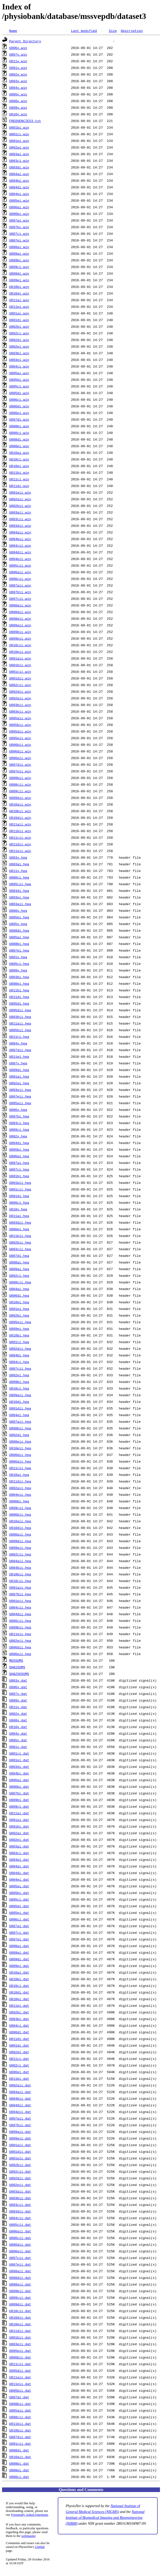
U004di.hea (19, 1142)
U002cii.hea (20, 1554)
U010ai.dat (19, 1972)
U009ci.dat (19, 1806)
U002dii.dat (20, 2178)
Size (113, 30)
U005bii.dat (20, 2390)
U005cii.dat (20, 2224)
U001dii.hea (20, 1408)
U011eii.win (20, 850)
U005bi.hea (19, 1149)
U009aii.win (20, 625)
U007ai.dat (19, 1926)
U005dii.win (20, 731)
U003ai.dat (19, 1846)
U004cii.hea (20, 1607)
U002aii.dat (20, 2085)
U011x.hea (18, 870)
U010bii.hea (20, 1574)
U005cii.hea (20, 884)
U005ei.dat (19, 1912)
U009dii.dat (20, 2304)
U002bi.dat (19, 2012)
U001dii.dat (20, 2151)
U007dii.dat (20, 2437)
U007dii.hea (20, 1050)
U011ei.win (19, 306)
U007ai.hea (19, 1162)
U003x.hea (18, 857)
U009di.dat (19, 1959)
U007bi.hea (19, 1116)
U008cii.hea (20, 1282)
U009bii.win (20, 631)
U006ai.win (19, 207)
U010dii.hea (20, 1527)
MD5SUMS (16, 1660)
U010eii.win (20, 651)
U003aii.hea (20, 904)
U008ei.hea (19, 983)
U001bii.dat (20, 2337)
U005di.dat (19, 1906)
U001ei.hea (19, 1308)
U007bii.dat (20, 2125)
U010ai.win (19, 452)
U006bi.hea (19, 1501)
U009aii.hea (20, 1395)
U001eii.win (20, 492)
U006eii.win (20, 758)
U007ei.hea (19, 950)
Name (13, 30)
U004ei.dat (19, 1879)
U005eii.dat (20, 2350)
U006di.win (19, 406)
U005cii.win (20, 565)
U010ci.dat (19, 1985)
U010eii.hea (20, 1448)
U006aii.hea (20, 1461)
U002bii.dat (20, 2164)
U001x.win (18, 67)
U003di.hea (19, 890)
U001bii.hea (20, 1182)
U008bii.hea (20, 1428)
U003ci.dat (19, 1853)
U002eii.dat (20, 2184)
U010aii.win (20, 804)
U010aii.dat (20, 2457)
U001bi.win (19, 127)
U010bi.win (19, 286)
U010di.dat (19, 1992)
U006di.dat (19, 2032)
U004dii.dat (20, 2105)
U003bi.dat (19, 2018)
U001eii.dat (20, 2158)
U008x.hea (18, 910)
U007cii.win (20, 598)
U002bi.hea (19, 1315)
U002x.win (18, 74)
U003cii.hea (20, 1249)
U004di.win (19, 187)
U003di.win (19, 167)
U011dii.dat (20, 2330)
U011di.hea (19, 996)
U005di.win (19, 393)
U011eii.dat (20, 2383)
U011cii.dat (20, 2364)
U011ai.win (19, 300)
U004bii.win (20, 539)
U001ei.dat (19, 1760)
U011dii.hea (20, 1481)
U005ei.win (19, 200)
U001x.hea (18, 957)
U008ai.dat (19, 1945)
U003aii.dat (20, 2191)
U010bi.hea (19, 1335)
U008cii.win (20, 784)
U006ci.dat (19, 1919)
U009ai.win (19, 253)
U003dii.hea (20, 1222)
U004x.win (18, 87)
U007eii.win (20, 771)
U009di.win (19, 273)
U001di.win (19, 320)
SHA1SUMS (17, 1667)
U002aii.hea (20, 1488)
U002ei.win (19, 346)
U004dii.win (20, 552)
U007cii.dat (20, 2257)
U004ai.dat (19, 1866)
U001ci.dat (19, 1753)
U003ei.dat (19, 1859)
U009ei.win (19, 280)
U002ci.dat (19, 2065)
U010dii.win (20, 817)
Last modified (84, 30)
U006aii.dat (20, 2231)
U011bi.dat (19, 2078)
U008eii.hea (20, 1441)
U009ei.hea (19, 1328)
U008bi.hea (19, 943)
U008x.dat (18, 1720)
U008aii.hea (20, 1534)
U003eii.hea (20, 1089)
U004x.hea (18, 1043)
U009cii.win (20, 791)
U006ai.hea (19, 1156)
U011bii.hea (20, 1235)
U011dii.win (20, 844)
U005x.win (18, 94)
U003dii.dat (20, 2211)
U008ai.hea (19, 1262)
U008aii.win (20, 605)
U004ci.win (19, 366)
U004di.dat (19, 1872)
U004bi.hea (19, 1355)
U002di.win (19, 339)
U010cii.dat (20, 2310)
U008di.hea (19, 930)
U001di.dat (19, 2045)
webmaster (28, 2536)
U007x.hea (18, 1063)
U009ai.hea (19, 1269)
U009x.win (18, 107)
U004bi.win (19, 180)
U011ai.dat (19, 1813)
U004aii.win (20, 532)
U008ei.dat (19, 2470)
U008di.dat (19, 2450)
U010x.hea (18, 1209)
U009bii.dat (20, 2291)
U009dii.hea (20, 1541)
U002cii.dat (20, 2171)
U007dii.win (20, 764)
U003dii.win (20, 525)
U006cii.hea (20, 1620)
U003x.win (18, 81)
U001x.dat (18, 1746)
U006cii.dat (20, 2237)
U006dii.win (20, 751)
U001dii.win (20, 678)
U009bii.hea (20, 1627)
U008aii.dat (20, 2271)
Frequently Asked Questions (29, 2515)
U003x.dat (18, 1680)
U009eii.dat (20, 2138)
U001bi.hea (19, 1176)
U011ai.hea (19, 1215)
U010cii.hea (20, 1580)
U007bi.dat (19, 1793)
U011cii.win (20, 837)
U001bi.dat (19, 1826)
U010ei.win (19, 466)
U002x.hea (18, 1136)
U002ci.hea (19, 1275)
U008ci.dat (19, 2476)
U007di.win (19, 419)
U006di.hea (19, 1295)
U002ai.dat (19, 1833)
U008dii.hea (20, 1454)
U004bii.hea (20, 1567)
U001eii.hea (20, 1600)
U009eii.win (20, 638)
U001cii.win (20, 671)
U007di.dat (19, 2397)
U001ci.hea (19, 1342)
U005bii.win (20, 724)
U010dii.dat (20, 2317)
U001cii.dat (20, 2443)
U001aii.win (20, 658)
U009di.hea (19, 1069)
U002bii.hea (20, 1242)
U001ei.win (19, 140)
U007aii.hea (20, 1421)
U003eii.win (20, 711)
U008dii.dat (20, 2277)
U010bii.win (20, 811)
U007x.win (18, 54)
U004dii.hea (20, 1614)
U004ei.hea (19, 1415)
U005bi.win (19, 379)
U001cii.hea (20, 1189)
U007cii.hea (20, 1368)
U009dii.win (20, 797)
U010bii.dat (20, 2430)
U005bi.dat (19, 1892)
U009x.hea (18, 970)
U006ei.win (19, 412)
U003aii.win (20, 512)
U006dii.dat (20, 2244)
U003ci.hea (19, 1123)
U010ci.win (19, 459)
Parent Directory (25, 41)
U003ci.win (19, 160)
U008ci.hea (19, 877)
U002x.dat (18, 1713)
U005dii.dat (20, 2370)
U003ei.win (19, 359)
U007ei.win (19, 240)
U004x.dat (18, 1733)
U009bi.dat (19, 1799)
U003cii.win (20, 519)
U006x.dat (18, 1687)
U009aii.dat (20, 2131)
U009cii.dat (20, 2297)
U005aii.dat (20, 2410)
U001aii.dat (20, 2145)
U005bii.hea (20, 1030)
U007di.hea (19, 1255)
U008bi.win (19, 426)
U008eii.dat (20, 2284)
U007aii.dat (20, 2118)
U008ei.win (19, 446)
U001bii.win (20, 665)
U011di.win (19, 485)
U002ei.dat (19, 1839)
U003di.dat (19, 1766)
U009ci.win (19, 266)
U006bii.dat (20, 2357)
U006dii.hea (20, 1647)
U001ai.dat (19, 1819)
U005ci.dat (19, 1899)
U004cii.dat (20, 2218)
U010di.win (19, 293)
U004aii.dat (20, 2091)
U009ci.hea (19, 1129)
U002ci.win (19, 333)
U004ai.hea (19, 1288)
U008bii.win (20, 777)
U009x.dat (18, 1700)
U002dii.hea (20, 1348)
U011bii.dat (20, 2423)
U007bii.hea (20, 1594)
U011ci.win (19, 479)
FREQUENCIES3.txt (25, 120)
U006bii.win (20, 744)
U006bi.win (19, 213)
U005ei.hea (19, 917)
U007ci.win (19, 233)
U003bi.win (19, 353)
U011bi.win (19, 472)
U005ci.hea (19, 963)
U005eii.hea (20, 1322)
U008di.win (19, 439)
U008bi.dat (19, 2463)
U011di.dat (19, 2038)
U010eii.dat (20, 2324)
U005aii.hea (20, 1103)
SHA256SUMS (19, 1673)
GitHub (39, 2547)
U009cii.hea (20, 1507)
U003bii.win (20, 704)
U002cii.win (20, 685)
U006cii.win (20, 578)
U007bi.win (19, 227)
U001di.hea (19, 1196)
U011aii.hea (20, 1023)
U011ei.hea (19, 1056)
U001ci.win (19, 134)
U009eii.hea (20, 1547)
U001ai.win (19, 313)
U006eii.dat (20, 2251)
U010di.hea (19, 1401)
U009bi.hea (19, 1381)
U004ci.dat (19, 2025)
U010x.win (18, 114)
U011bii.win (20, 831)
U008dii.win (20, 612)
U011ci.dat (19, 2058)
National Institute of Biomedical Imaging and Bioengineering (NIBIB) (105, 2517)
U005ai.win (19, 373)
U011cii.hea (20, 1468)
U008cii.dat (20, 2417)
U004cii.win (20, 545)
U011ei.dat (19, 2005)
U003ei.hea (19, 897)
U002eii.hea (20, 1640)
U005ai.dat (19, 1886)
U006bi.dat (19, 1786)
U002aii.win (20, 499)
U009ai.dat (19, 1952)
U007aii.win (20, 585)
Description (132, 30)
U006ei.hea (19, 1229)
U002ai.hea (19, 1083)
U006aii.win (20, 572)
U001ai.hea (19, 1076)
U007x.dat (18, 1693)
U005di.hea (19, 1003)
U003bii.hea (20, 1016)
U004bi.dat (19, 1773)
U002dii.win (20, 691)
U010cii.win (20, 645)
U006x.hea (18, 1109)
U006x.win (18, 47)
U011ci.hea (19, 1036)
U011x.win (18, 61)
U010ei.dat (19, 1999)
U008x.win (18, 101)
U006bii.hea (20, 1514)
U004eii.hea (20, 1494)
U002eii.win (20, 698)
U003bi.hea (19, 977)
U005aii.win (20, 718)
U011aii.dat (20, 2377)
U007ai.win (19, 220)
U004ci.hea (19, 1361)
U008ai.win (19, 247)
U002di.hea (19, 1434)
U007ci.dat (19, 1932)
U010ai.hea (19, 1474)
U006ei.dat (19, 2072)
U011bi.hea (19, 990)
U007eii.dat (20, 2264)
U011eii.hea (20, 1634)
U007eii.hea (20, 1096)
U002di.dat (19, 2052)
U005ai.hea (19, 937)
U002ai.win (19, 147)
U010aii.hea (20, 1521)
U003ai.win (19, 154)
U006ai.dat (19, 1780)
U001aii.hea (20, 1587)
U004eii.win (20, 558)
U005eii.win (20, 738)
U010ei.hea (19, 1302)
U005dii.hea (20, 1010)
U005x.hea (18, 923)
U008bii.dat (20, 2403)
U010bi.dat (19, 1979)
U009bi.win (19, 260)
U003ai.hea (19, 864)
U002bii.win (20, 505)
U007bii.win (20, 592)
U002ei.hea (19, 1375)
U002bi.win (19, 326)
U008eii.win (20, 618)
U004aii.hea (20, 1561)
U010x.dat (18, 1726)
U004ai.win (19, 174)
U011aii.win (20, 824)
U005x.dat (18, 1740)
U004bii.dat (20, 2098)
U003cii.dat (20, 2204)
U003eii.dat (20, 2344)
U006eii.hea (20, 1653)
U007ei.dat (19, 1939)
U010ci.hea (19, 1388)
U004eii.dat (20, 2111)
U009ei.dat (19, 1965)
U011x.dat (18, 1707)
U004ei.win (19, 193)
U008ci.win (19, 432)
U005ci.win (19, 386)
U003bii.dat (20, 2198)
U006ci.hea (19, 1202)
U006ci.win (19, 399)
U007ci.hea (19, 1169)
